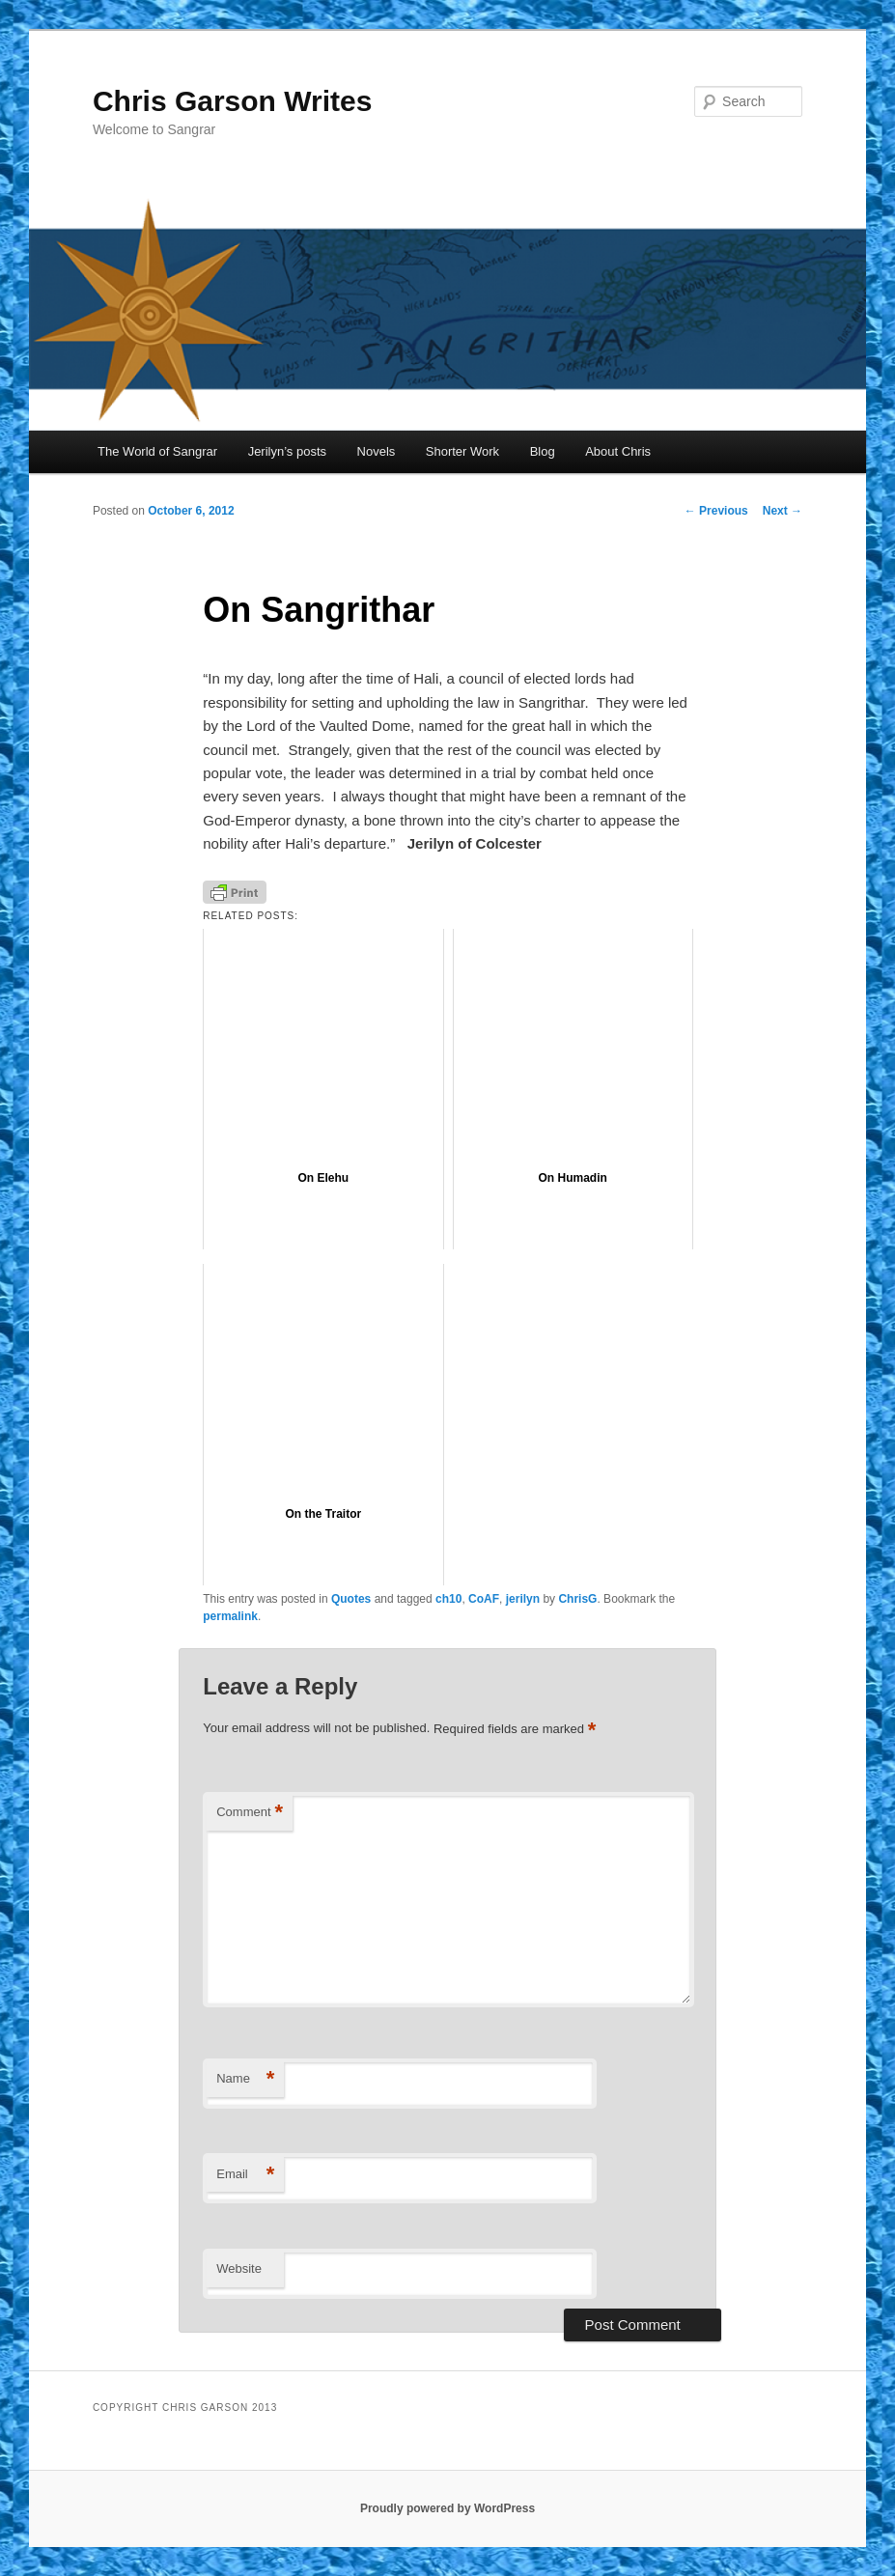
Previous (716, 511)
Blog (542, 451)
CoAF (483, 1599)
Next (782, 511)
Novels (376, 451)
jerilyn (523, 1599)
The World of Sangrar (157, 451)
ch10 (448, 1599)
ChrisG (577, 1599)
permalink (230, 1616)
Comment (249, 1813)
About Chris (618, 451)
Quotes (351, 1599)
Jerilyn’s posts (287, 451)
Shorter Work (462, 451)
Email (245, 2175)
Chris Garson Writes (233, 101)
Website (239, 2268)
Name (245, 2079)
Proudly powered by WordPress (447, 2508)
